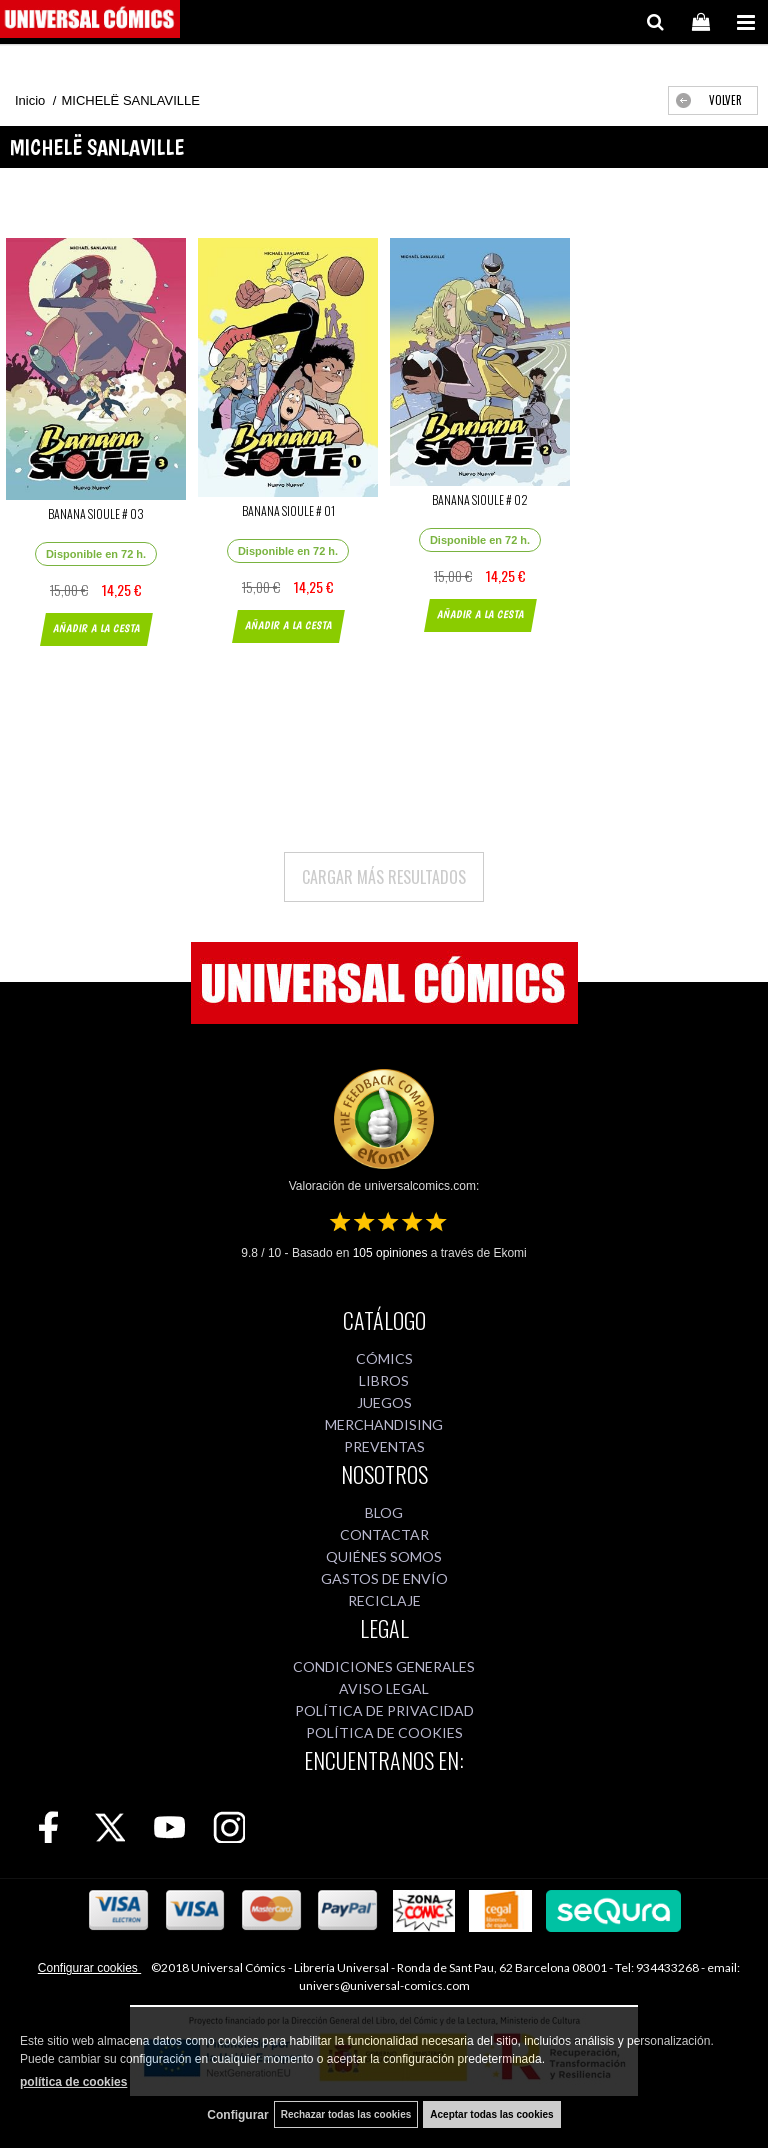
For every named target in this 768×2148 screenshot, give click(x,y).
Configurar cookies (89, 1968)
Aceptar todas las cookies (491, 2114)
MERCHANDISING (384, 1424)
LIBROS (384, 1380)
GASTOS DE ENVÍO (384, 1578)
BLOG (384, 1512)
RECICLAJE (384, 1600)
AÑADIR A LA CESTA (95, 628)
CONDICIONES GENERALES (384, 1666)
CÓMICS (384, 1358)
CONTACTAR (384, 1534)
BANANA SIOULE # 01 (288, 510)
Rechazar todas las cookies (346, 2114)
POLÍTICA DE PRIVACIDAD (384, 1710)
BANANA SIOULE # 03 (96, 513)
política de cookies (73, 2082)
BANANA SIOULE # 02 (480, 499)
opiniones (390, 1253)
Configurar (237, 2115)
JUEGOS (384, 1402)
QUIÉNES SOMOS (384, 1556)
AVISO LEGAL (384, 1688)
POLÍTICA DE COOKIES (384, 1732)
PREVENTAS (384, 1446)
